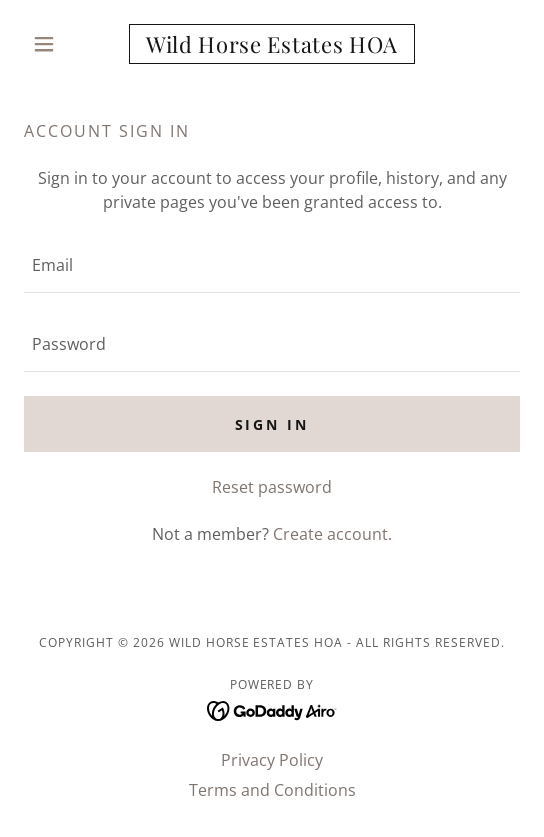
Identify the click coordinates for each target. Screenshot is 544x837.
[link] (271, 44)
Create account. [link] (332, 534)
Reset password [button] (272, 487)
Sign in (272, 424)
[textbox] (272, 265)
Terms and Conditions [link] (272, 790)
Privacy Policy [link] (272, 760)
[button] (61, 44)
